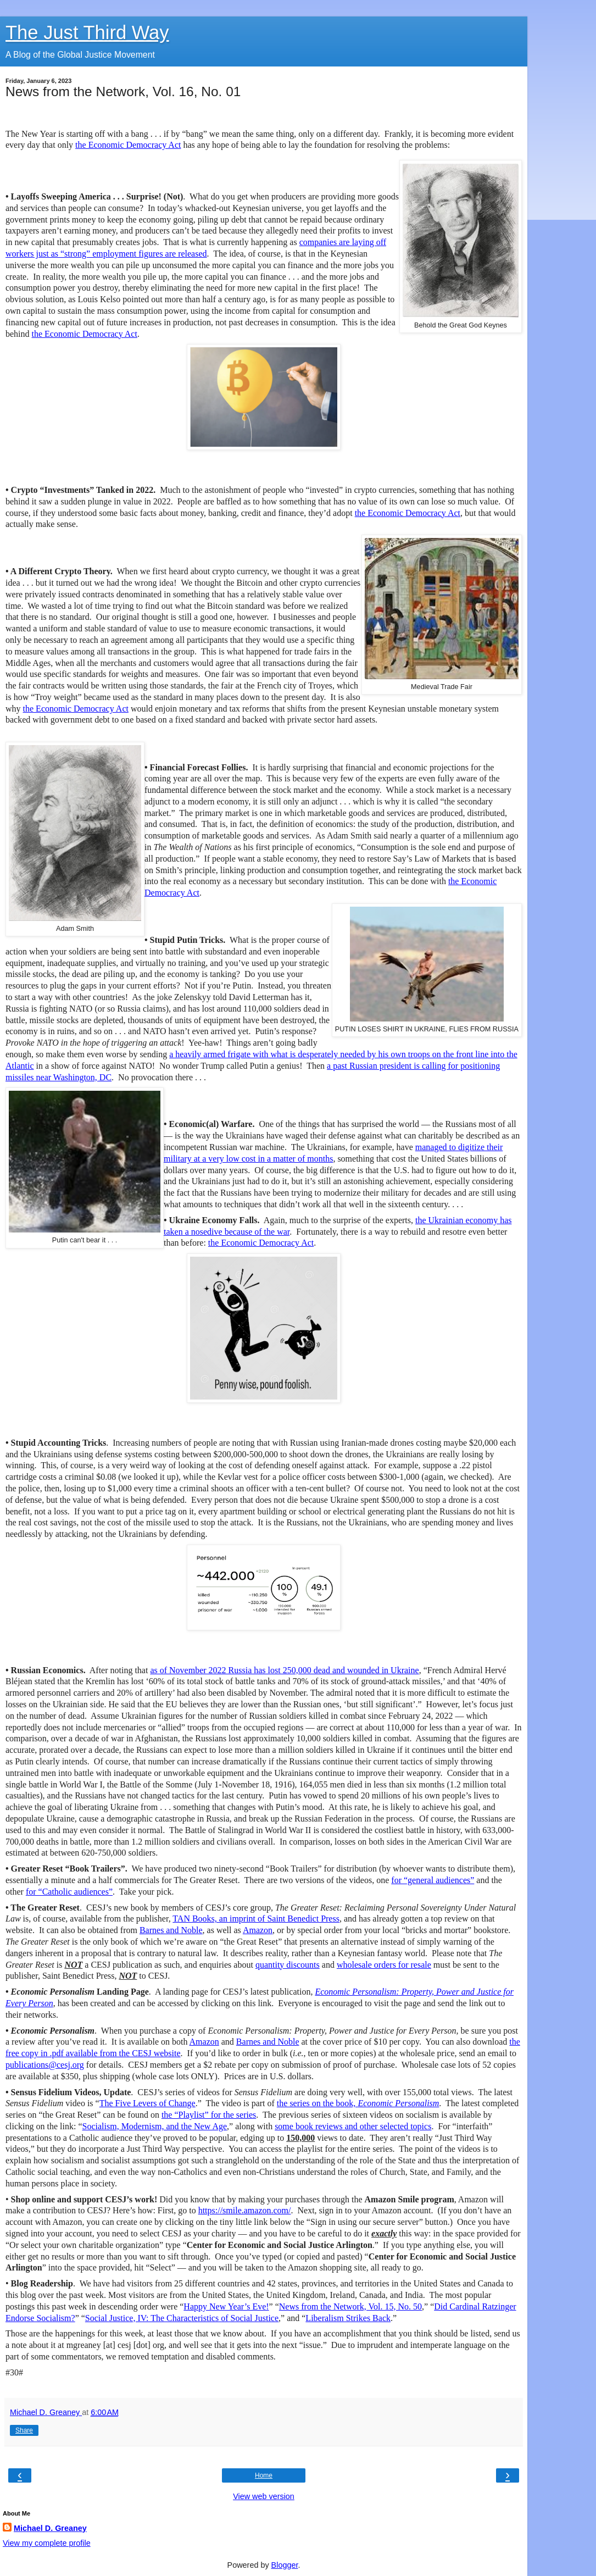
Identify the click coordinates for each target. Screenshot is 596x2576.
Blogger (284, 2565)
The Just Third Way (87, 32)
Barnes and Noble (171, 1930)
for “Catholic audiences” (69, 1891)
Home (263, 2475)
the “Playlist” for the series (208, 2114)
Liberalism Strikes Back (348, 2318)
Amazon (257, 1930)
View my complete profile (47, 2543)
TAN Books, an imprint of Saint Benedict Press (255, 1918)
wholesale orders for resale (384, 1964)
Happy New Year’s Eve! (226, 2306)
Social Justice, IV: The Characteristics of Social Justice (181, 2318)
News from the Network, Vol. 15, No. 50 (350, 2306)
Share (24, 2430)
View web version (263, 2496)
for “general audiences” (432, 1880)
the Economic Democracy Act (128, 144)
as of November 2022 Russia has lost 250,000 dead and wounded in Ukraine (284, 1670)
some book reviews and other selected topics (353, 2126)
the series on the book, (358, 2103)
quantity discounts (287, 1964)
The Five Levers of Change (147, 2103)
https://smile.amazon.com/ (244, 2210)
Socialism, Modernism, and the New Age (154, 2126)
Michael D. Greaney (50, 2528)
